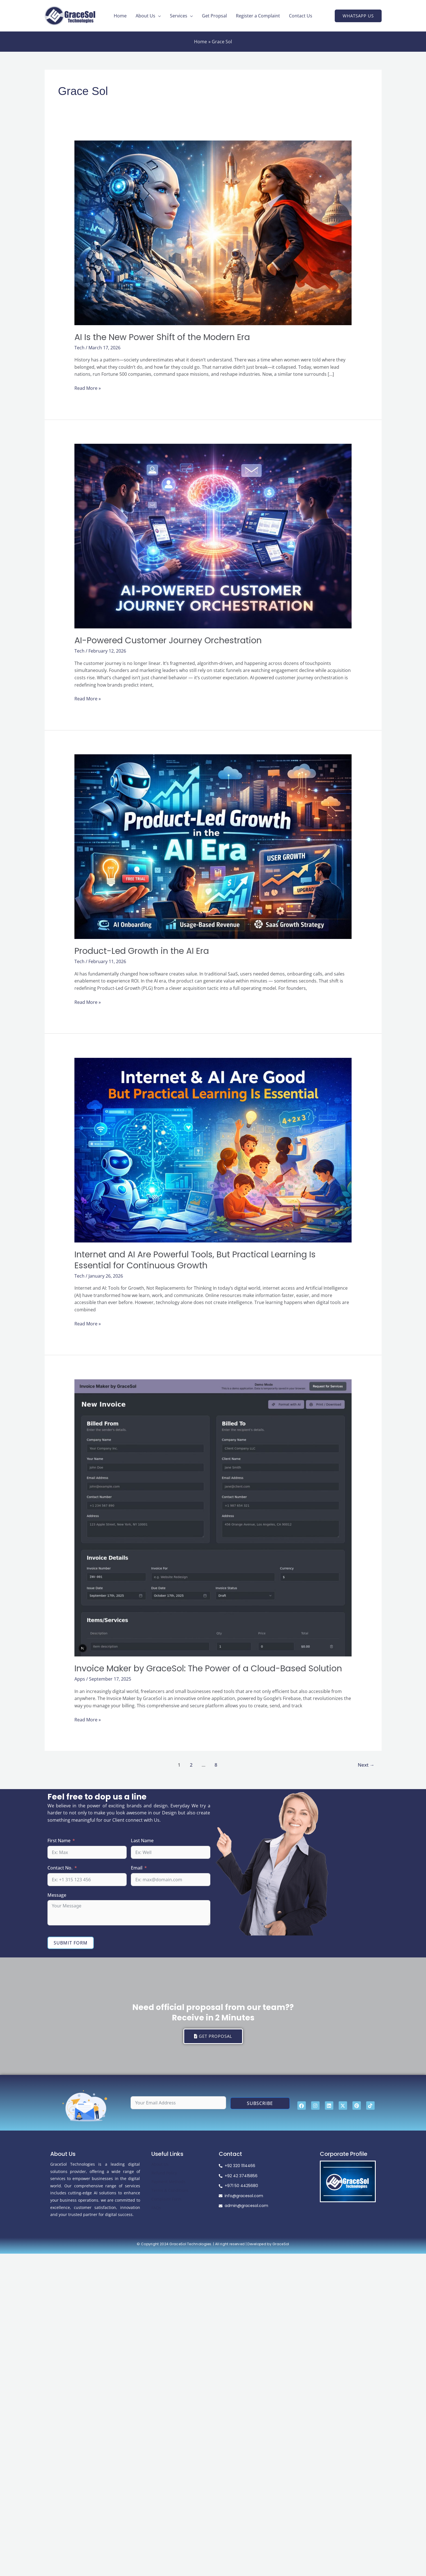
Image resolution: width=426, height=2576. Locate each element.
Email (136, 1868)
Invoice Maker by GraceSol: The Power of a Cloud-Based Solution (208, 1668)
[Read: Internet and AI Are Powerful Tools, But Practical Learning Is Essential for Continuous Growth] (213, 1150)
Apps (79, 1679)
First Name (58, 1840)
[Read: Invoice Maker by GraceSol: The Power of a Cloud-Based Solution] (213, 1517)
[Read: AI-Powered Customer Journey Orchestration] (213, 536)
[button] (358, 16)
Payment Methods (168, 2181)
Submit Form (71, 1943)
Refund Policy (164, 2173)
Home (120, 16)
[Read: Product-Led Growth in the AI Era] (213, 846)
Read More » (87, 388)
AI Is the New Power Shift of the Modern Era (162, 337)
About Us (145, 16)
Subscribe (260, 2103)
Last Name (142, 1840)
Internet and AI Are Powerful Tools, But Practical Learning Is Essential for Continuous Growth (195, 1260)
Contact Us (300, 16)
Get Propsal (214, 16)
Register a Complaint (258, 16)
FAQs (156, 2207)
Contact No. (59, 1868)
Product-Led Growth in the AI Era (141, 951)
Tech (79, 348)
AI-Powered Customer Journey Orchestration (168, 640)
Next (366, 1765)
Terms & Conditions (169, 2190)
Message (56, 1895)
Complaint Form (166, 2199)
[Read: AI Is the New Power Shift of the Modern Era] (213, 232)
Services (178, 16)
